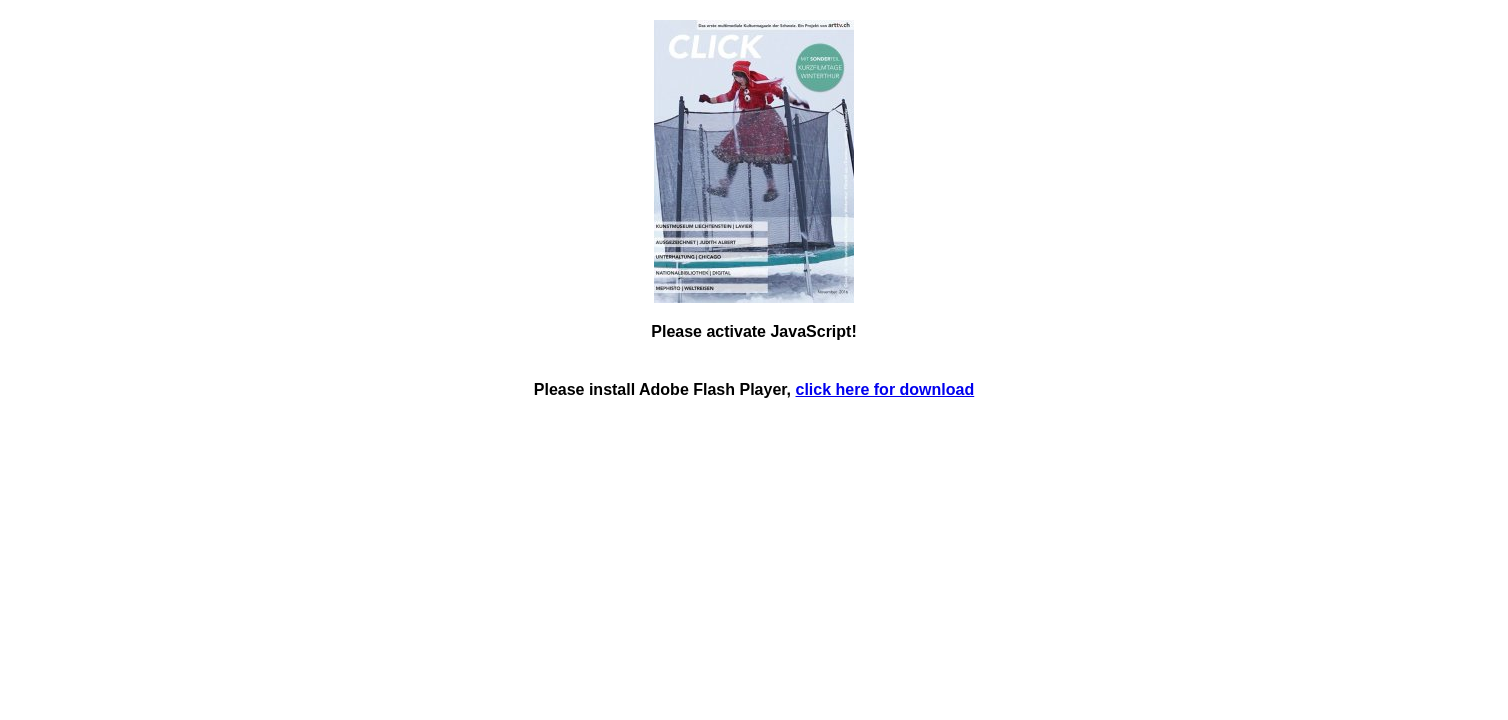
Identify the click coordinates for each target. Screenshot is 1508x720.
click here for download (885, 389)
